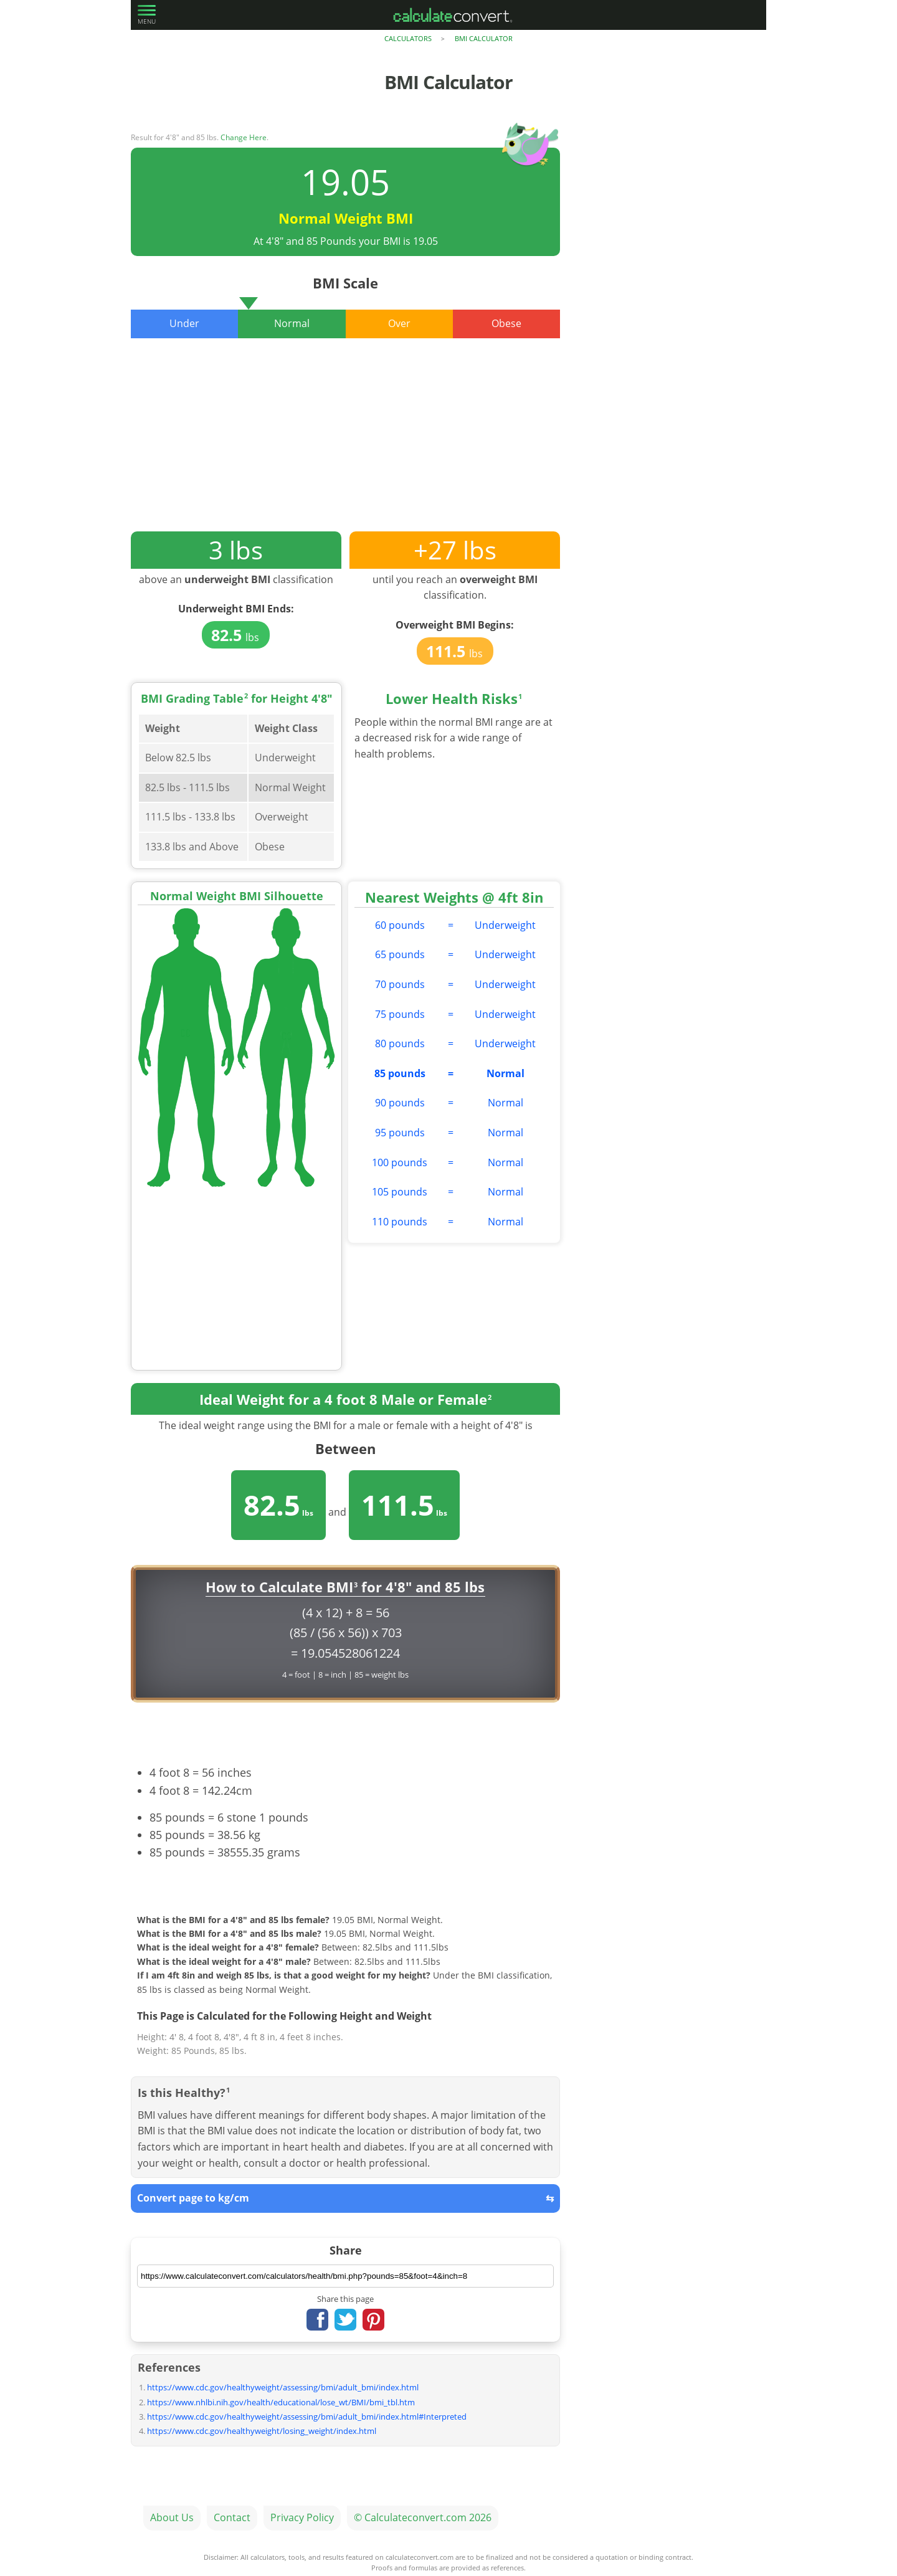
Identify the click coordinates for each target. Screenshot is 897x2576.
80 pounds (400, 1043)
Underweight (505, 925)
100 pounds (399, 1162)
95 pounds (400, 1132)
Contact (232, 2517)
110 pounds (399, 1222)
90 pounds (400, 1103)
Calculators (408, 38)
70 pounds (400, 984)
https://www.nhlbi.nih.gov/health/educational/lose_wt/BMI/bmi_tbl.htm (281, 2402)
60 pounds (400, 925)
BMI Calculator (484, 38)
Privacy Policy (302, 2517)
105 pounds (399, 1192)
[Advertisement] (345, 444)
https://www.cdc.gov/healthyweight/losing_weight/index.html (261, 2430)
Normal (505, 1073)
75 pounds (400, 1014)
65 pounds (400, 954)
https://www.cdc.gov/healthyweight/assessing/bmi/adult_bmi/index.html (283, 2387)
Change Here (244, 137)
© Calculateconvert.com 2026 (422, 2517)
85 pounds (399, 1073)
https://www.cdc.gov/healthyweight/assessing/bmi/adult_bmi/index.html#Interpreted (307, 2416)
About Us (172, 2517)
